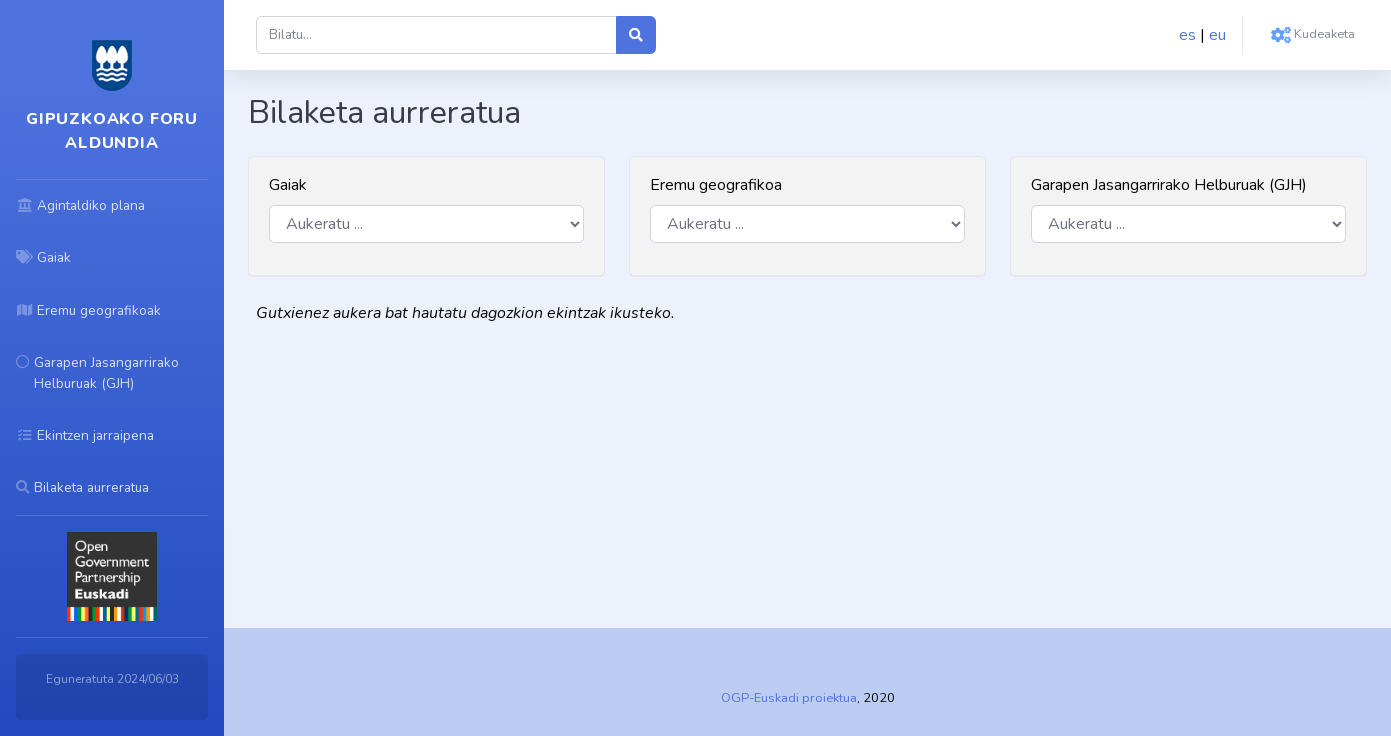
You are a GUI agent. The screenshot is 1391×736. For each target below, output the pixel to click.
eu (1217, 35)
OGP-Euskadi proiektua (789, 698)
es (1187, 35)
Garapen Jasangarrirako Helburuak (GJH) (1169, 185)
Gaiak (288, 185)
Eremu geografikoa (716, 185)
